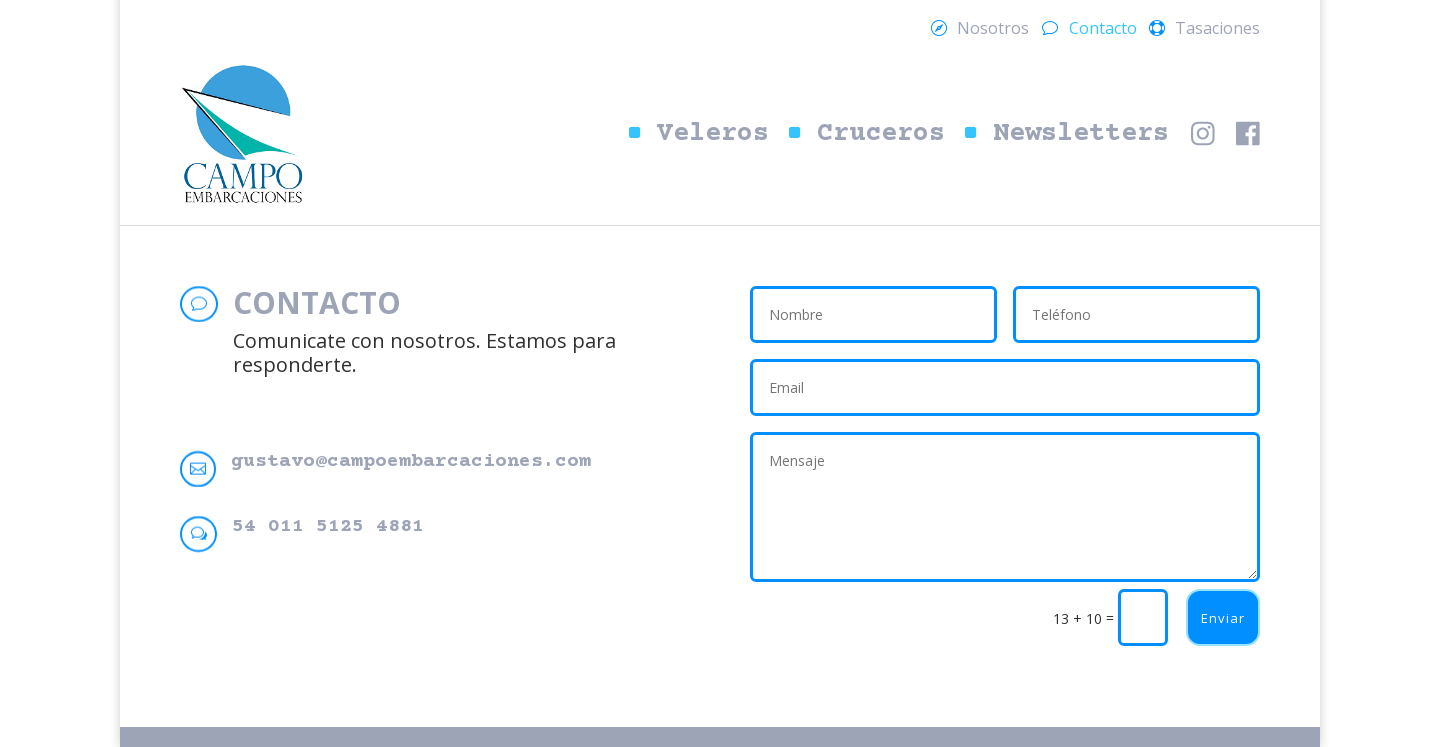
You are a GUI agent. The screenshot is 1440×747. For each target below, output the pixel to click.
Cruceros (881, 134)
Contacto (1103, 30)
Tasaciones (1217, 30)
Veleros (713, 134)
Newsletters (1081, 134)
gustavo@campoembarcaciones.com (411, 461)
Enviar (1223, 618)
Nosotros (993, 30)
